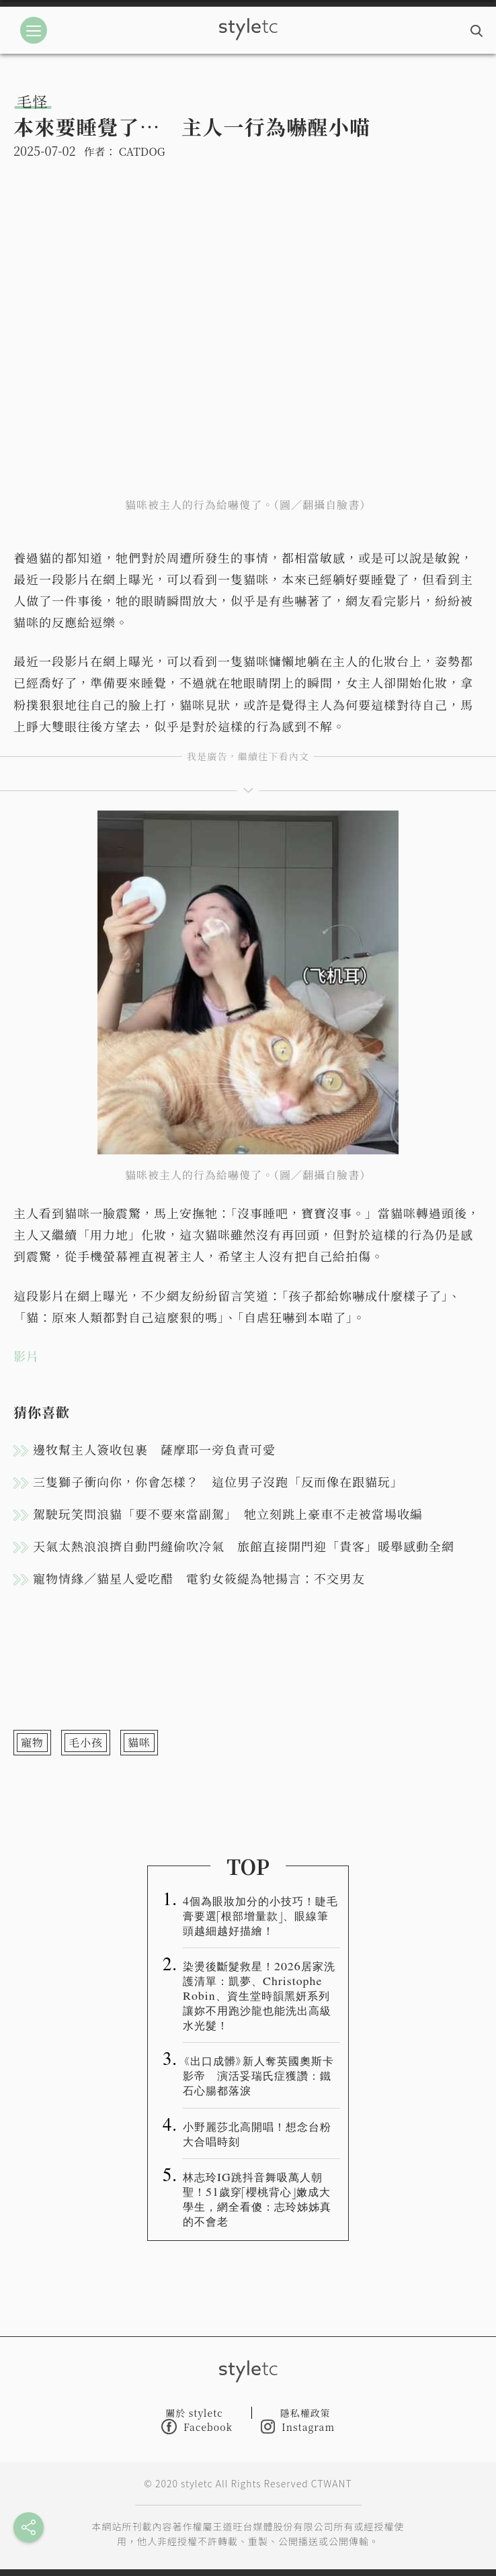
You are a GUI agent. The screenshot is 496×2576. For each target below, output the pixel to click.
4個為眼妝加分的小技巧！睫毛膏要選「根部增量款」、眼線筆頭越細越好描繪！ (260, 1915)
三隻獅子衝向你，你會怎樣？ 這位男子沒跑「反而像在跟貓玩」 (218, 1481)
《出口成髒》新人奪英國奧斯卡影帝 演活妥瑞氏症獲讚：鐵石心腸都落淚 (258, 2075)
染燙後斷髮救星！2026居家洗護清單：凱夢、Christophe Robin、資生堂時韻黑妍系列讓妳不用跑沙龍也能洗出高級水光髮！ (259, 1995)
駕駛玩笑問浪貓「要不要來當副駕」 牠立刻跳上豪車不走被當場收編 (228, 1513)
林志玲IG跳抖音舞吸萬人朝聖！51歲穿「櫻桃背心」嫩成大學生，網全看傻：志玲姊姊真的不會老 (257, 2198)
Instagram (298, 2427)
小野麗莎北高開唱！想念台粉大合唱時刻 (257, 2133)
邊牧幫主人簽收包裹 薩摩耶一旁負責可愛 (154, 1449)
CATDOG (142, 151)
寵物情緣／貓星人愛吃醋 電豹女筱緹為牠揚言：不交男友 (199, 1578)
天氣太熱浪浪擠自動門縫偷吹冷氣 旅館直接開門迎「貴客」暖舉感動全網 (243, 1546)
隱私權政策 (305, 2413)
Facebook (197, 2426)
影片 (26, 1356)
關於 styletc (194, 2413)
